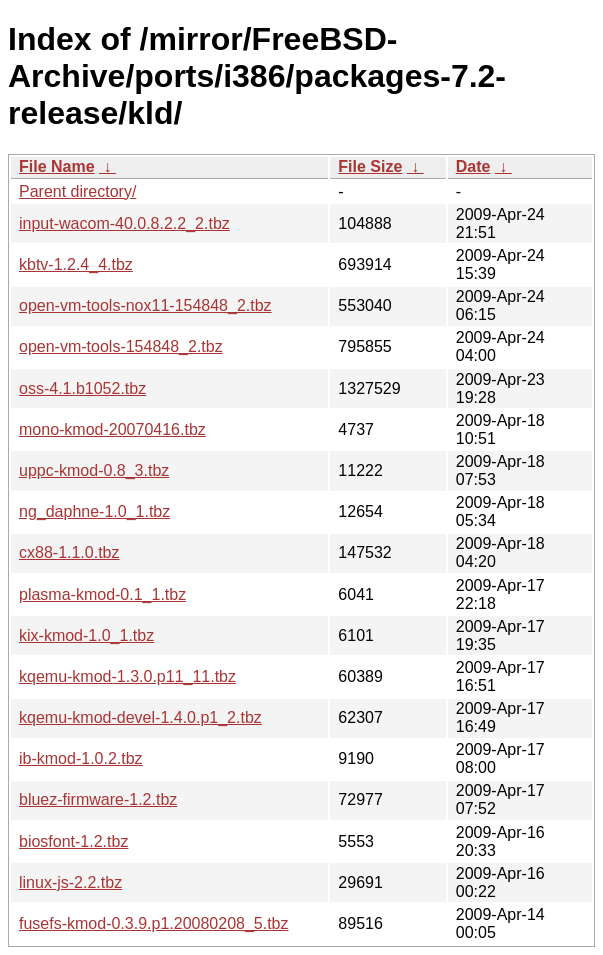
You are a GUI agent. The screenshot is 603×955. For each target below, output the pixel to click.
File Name (57, 166)
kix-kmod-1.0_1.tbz (86, 635)
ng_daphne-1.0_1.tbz (94, 511)
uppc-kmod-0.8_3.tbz (94, 470)
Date (473, 166)
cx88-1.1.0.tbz (69, 552)
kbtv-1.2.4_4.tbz (76, 264)
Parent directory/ (77, 191)
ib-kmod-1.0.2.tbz (81, 758)
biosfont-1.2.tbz (73, 841)
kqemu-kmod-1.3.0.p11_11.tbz (127, 676)
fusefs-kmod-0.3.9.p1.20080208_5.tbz (154, 923)
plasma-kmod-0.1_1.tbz (102, 594)
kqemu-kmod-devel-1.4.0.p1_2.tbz (140, 717)
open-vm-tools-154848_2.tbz (121, 346)
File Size (370, 166)
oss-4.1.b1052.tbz (82, 388)
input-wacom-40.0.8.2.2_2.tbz (124, 223)
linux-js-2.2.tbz (70, 882)
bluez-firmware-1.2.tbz (98, 799)
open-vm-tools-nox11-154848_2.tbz (145, 305)
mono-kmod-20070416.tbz (112, 429)
